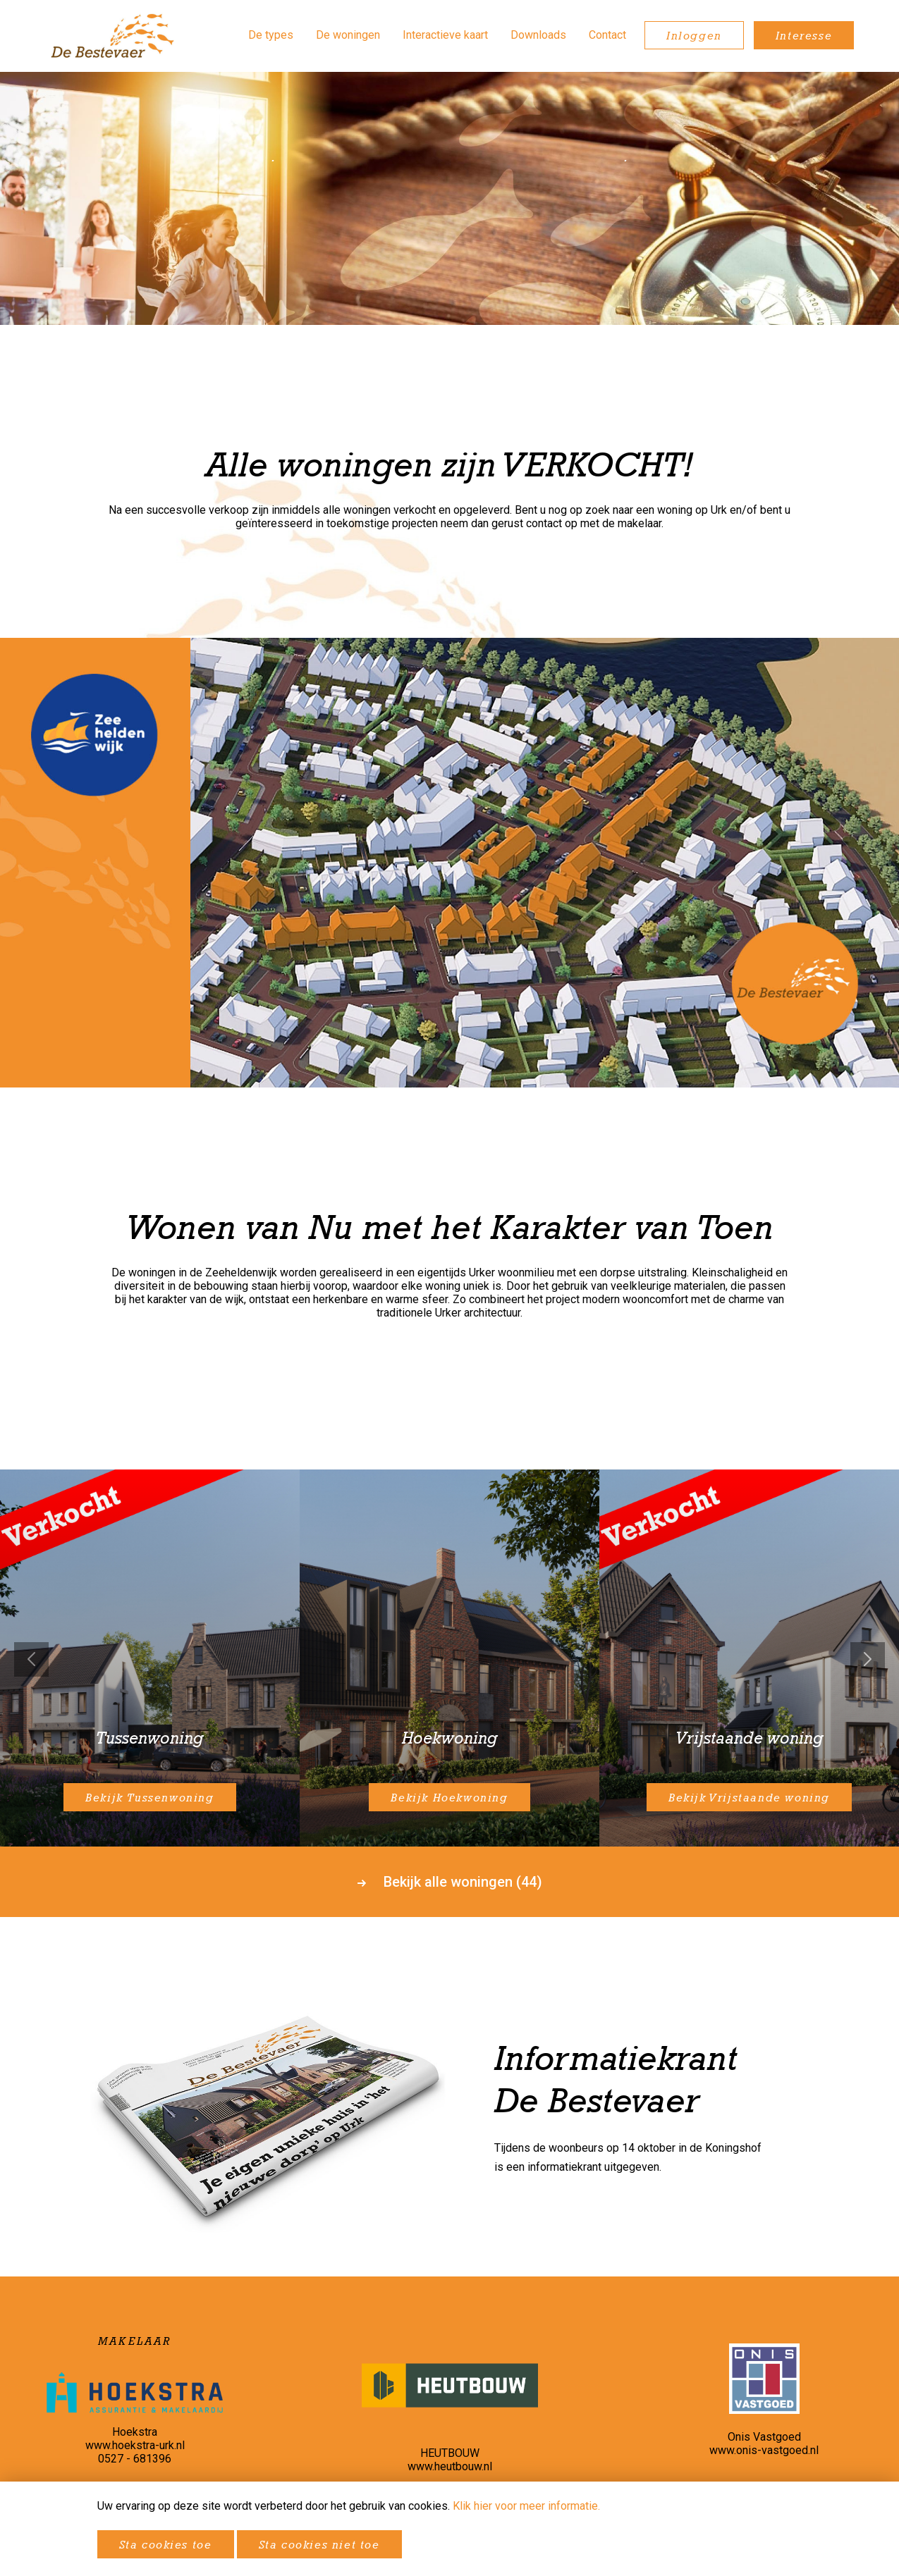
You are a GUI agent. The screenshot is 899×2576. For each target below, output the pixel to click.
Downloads (538, 35)
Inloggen (694, 35)
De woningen (348, 35)
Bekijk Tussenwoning (149, 1797)
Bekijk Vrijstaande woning (749, 1797)
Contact (607, 35)
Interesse (804, 35)
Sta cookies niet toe (319, 2544)
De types (270, 35)
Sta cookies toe (165, 2544)
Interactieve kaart (445, 35)
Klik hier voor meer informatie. (526, 2506)
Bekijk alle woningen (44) (449, 1881)
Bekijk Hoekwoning (449, 1797)
